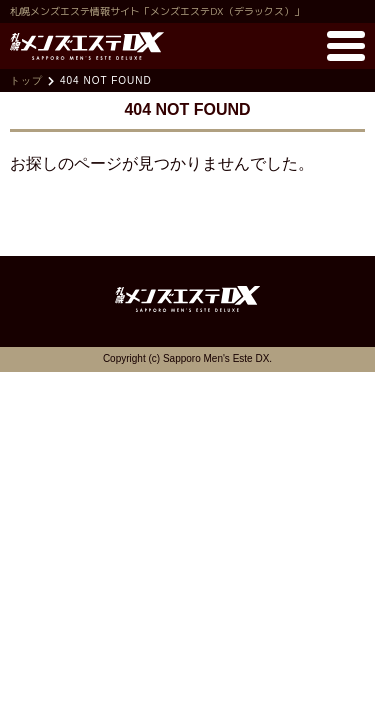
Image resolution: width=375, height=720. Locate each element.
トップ (26, 80)
